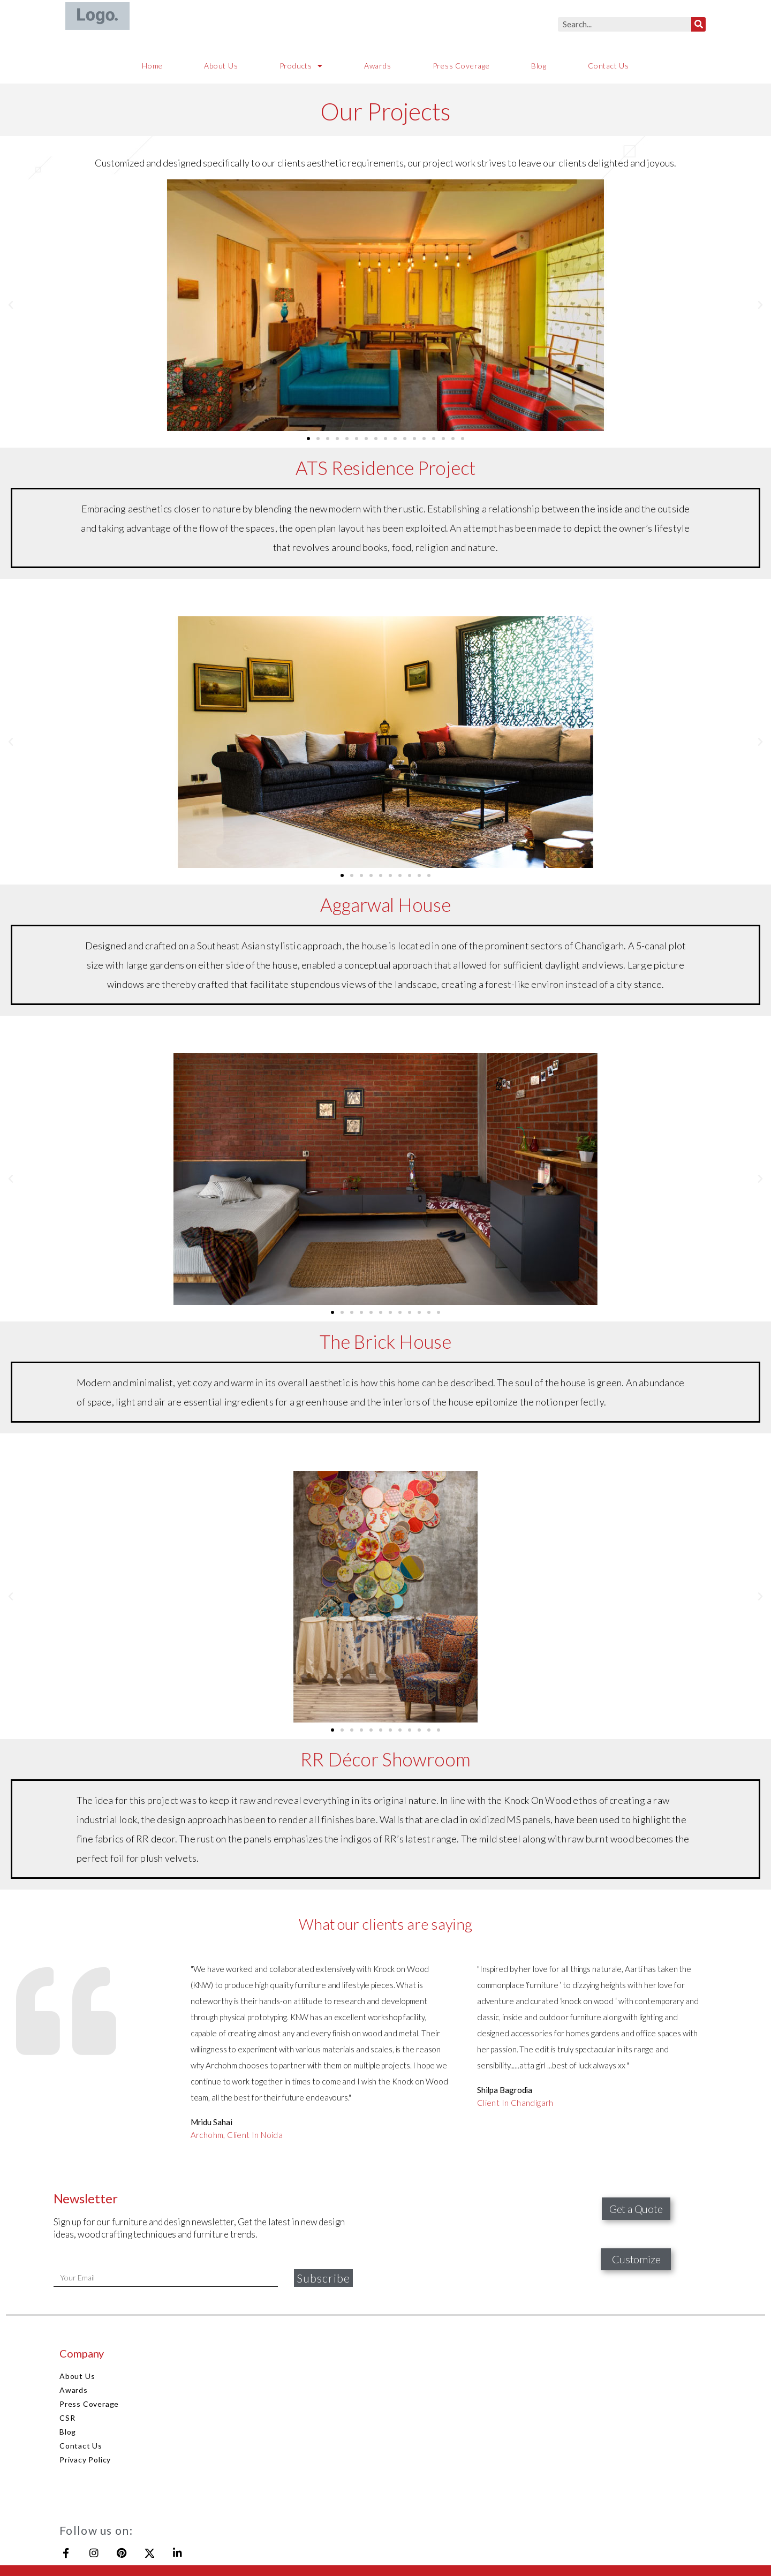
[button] (308, 438)
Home (152, 65)
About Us (221, 65)
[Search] (698, 24)
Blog (539, 65)
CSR (67, 2417)
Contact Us (608, 65)
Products (301, 66)
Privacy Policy (85, 2459)
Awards (377, 65)
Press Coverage (461, 65)
